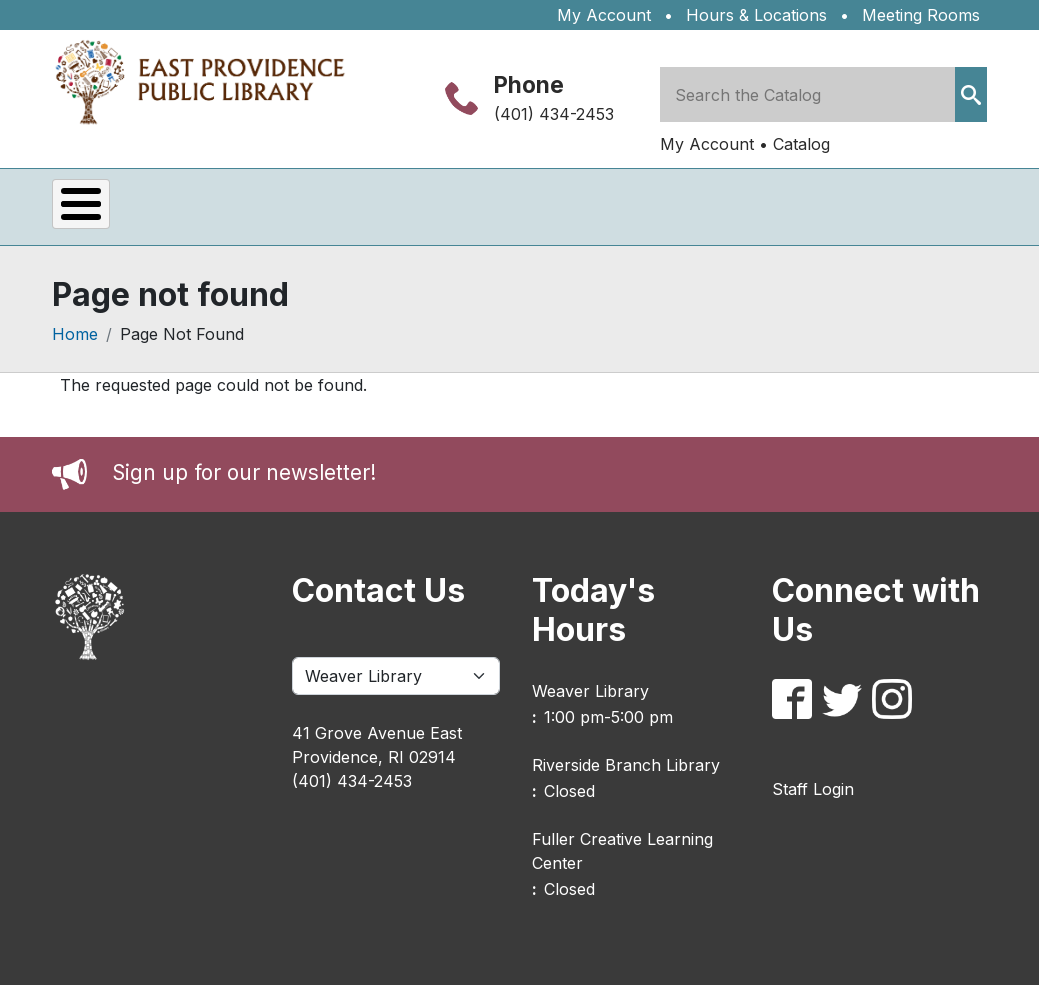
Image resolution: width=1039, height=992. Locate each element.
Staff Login (813, 796)
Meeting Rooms (921, 15)
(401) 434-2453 (554, 114)
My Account (604, 15)
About (686, 210)
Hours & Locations (756, 15)
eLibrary (380, 210)
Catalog (801, 144)
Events (112, 210)
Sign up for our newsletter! (244, 480)
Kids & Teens (539, 210)
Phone (529, 84)
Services (242, 210)
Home (75, 342)
